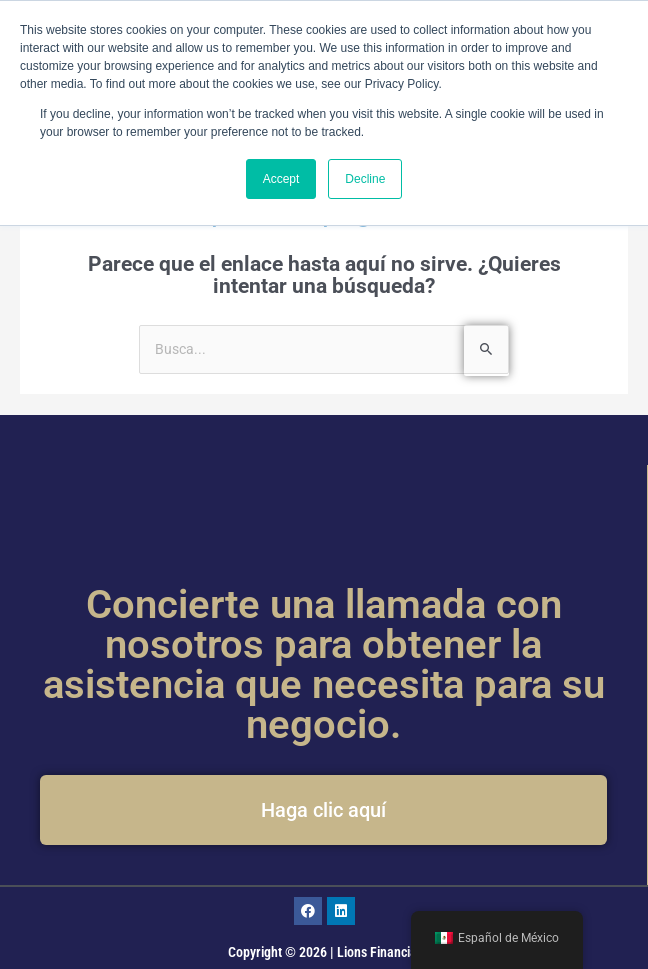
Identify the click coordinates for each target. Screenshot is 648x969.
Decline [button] (365, 179)
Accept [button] (281, 179)
